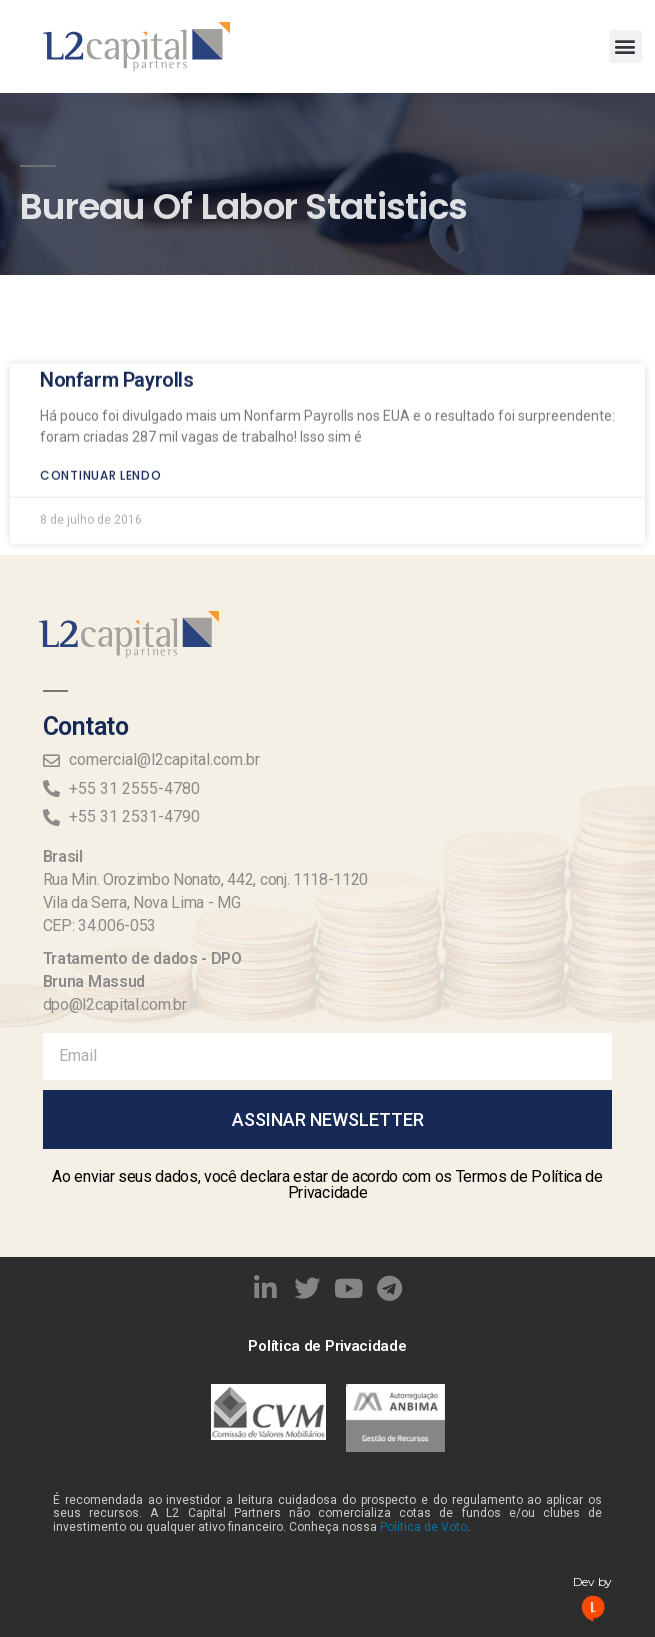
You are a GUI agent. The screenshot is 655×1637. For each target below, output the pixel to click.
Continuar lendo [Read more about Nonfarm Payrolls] (101, 458)
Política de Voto (423, 1527)
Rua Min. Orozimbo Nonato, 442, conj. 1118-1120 (205, 879)
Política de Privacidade (327, 1346)
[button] (625, 46)
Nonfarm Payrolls (117, 363)
